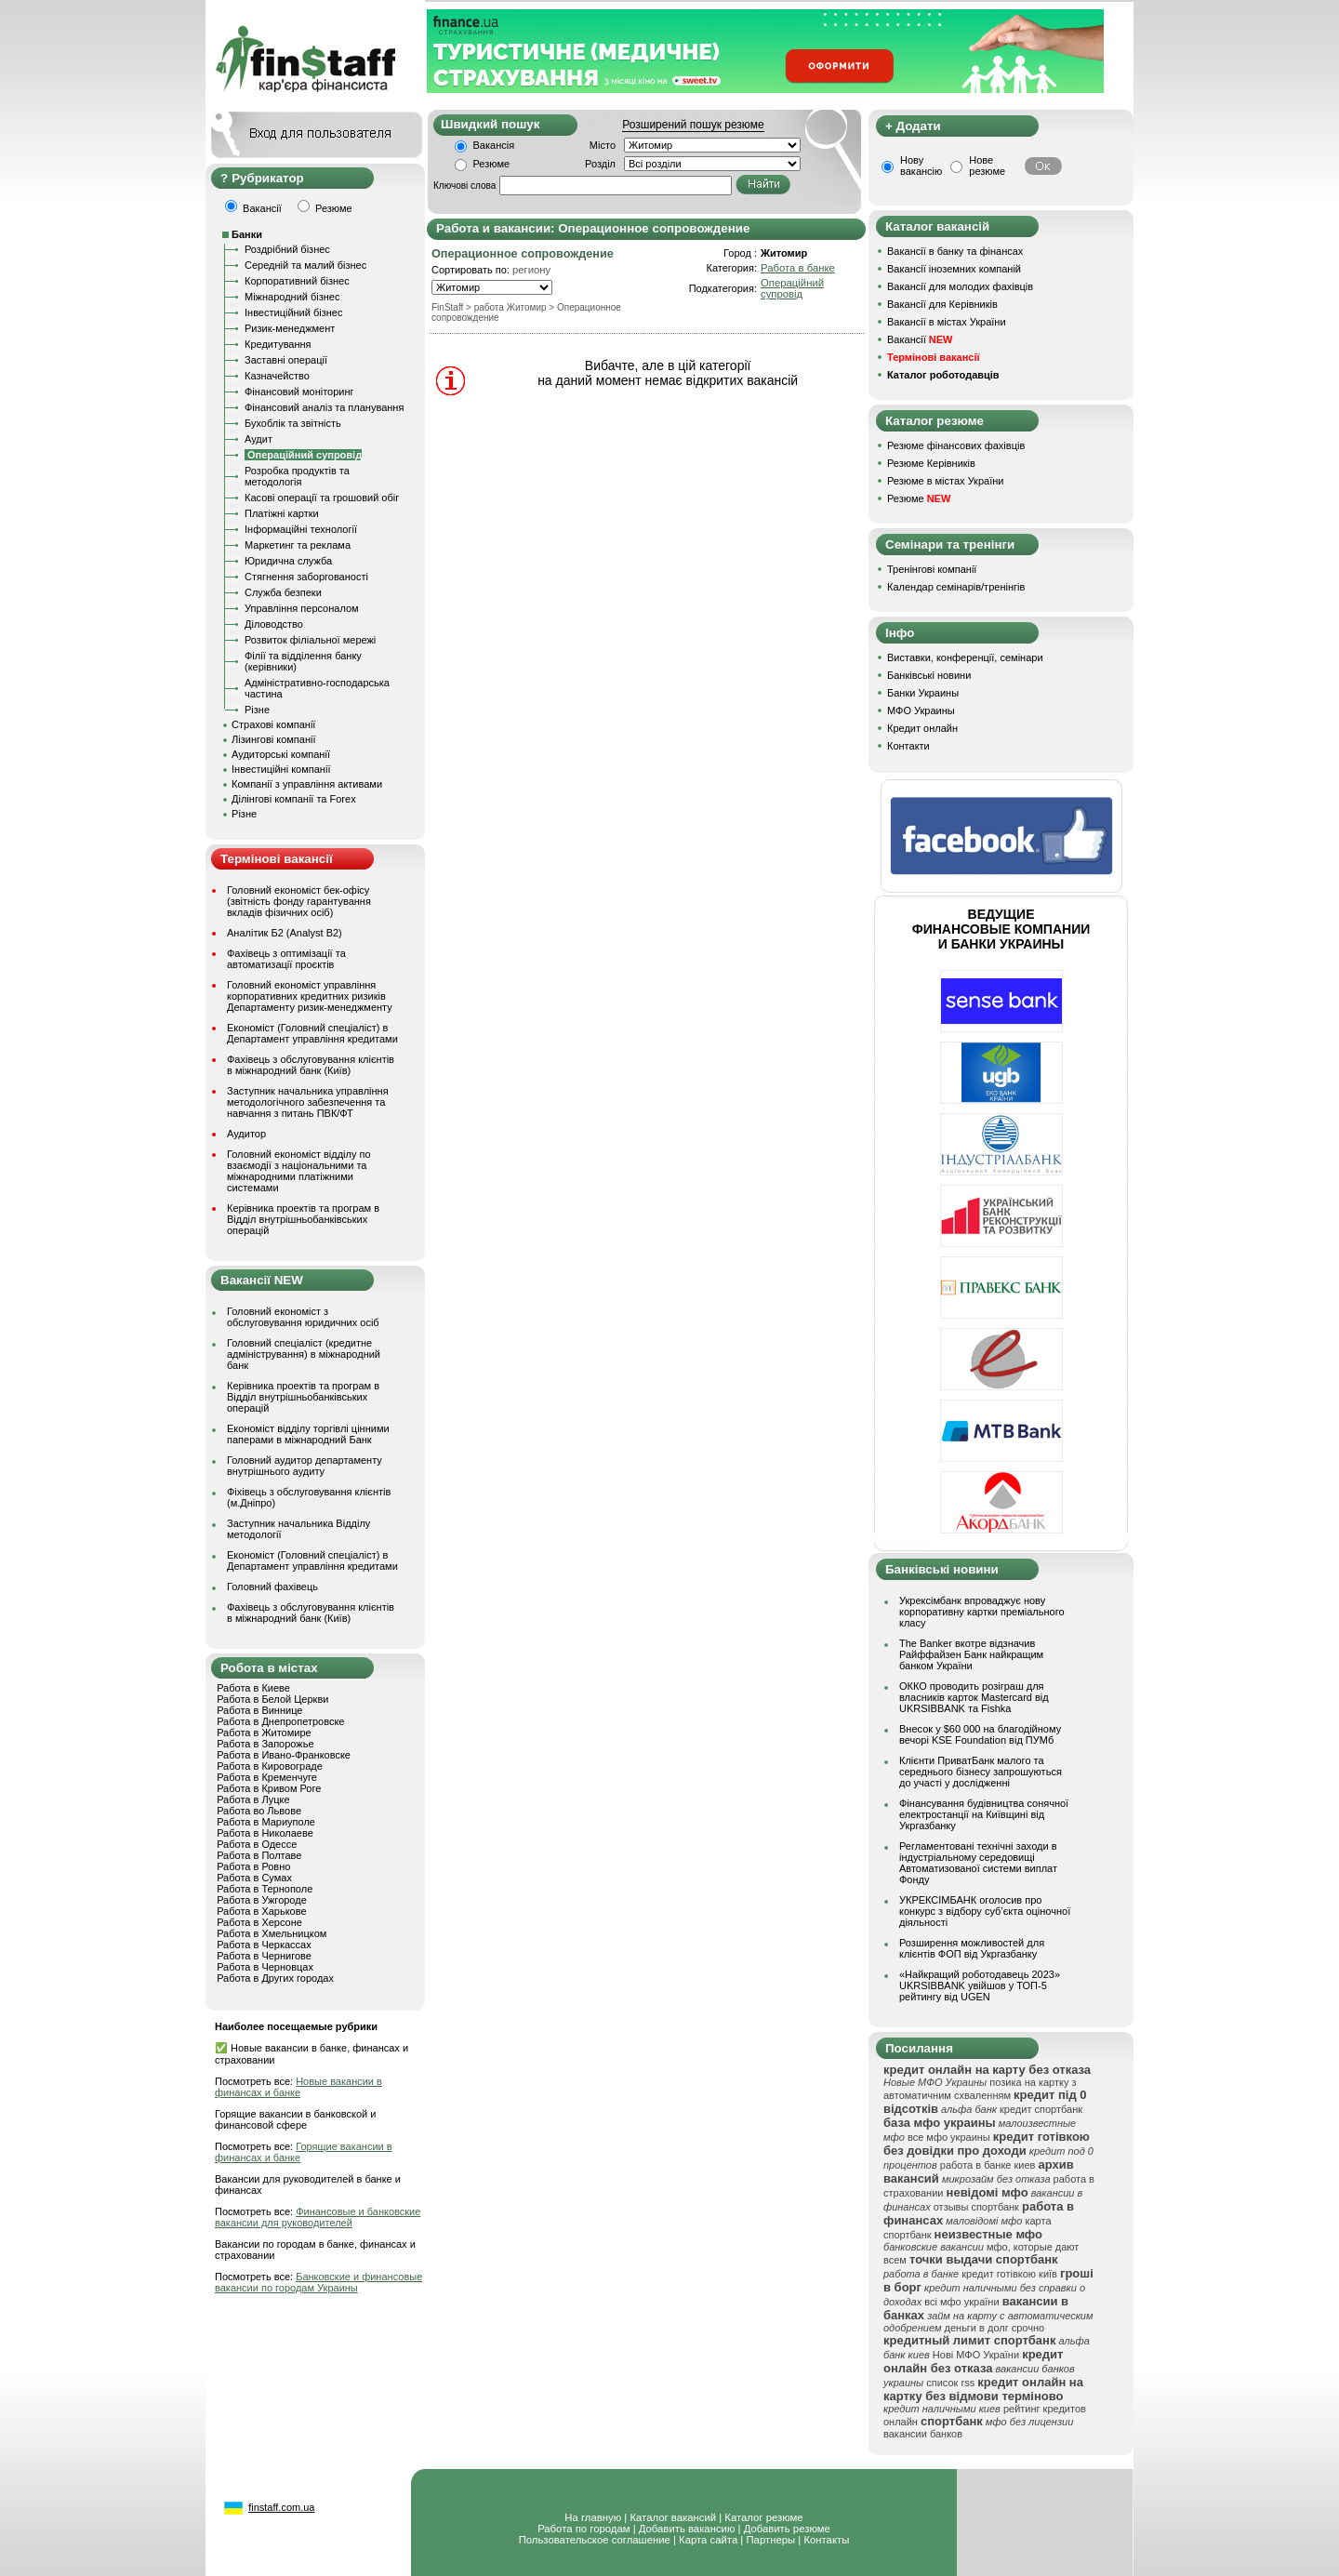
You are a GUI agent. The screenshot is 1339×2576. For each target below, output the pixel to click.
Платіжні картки (282, 513)
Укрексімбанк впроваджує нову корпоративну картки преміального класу (982, 1611)
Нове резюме (987, 165)
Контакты (826, 2539)
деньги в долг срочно (995, 2327)
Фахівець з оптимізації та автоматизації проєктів (286, 959)
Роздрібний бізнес (287, 249)
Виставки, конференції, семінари (965, 657)
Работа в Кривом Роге (269, 1788)
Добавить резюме (787, 2528)
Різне (257, 709)
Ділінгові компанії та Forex (294, 798)
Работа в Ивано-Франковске (284, 1754)
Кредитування (278, 344)
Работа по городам (583, 2528)
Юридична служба (288, 560)
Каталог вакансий (673, 2517)
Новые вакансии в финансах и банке (298, 2087)
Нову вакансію (921, 165)
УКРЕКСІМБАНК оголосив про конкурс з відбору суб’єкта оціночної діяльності (984, 1911)
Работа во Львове (259, 1810)
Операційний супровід (792, 288)
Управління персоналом (302, 608)
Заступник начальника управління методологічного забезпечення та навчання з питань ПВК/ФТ (308, 1102)
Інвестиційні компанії (281, 769)
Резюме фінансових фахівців (956, 445)
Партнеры (770, 2539)
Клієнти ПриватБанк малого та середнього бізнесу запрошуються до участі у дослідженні (980, 1771)
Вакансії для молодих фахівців (960, 286)
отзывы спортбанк (976, 2206)
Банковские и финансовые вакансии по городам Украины (318, 2282)
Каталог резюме (763, 2517)
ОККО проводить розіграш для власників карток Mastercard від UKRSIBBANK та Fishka (974, 1697)
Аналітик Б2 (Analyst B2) (284, 932)
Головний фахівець (272, 1586)
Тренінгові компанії (931, 569)
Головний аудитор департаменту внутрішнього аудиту (304, 1465)
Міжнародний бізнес (292, 296)
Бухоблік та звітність (293, 423)
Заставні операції (286, 359)
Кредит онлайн (922, 728)
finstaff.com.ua (281, 2507)
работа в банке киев (988, 2165)
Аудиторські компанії (281, 754)
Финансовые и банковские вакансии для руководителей (317, 2217)
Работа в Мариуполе (266, 1821)
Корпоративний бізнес (297, 280)
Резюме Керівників (931, 463)
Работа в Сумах (254, 1877)
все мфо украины (949, 2137)
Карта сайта (708, 2539)
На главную (592, 2517)
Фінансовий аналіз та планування (324, 407)
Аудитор (246, 1133)
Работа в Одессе (257, 1844)
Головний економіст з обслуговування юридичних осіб (303, 1317)
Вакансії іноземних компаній (954, 268)
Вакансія (494, 145)
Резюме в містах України (945, 480)
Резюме (491, 163)
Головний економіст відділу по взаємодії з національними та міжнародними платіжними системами (299, 1171)
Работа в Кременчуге (267, 1777)
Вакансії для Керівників (942, 304)
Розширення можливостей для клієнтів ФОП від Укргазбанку (971, 1948)
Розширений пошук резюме (692, 124)
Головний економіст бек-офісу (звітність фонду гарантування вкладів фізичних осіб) (299, 901)
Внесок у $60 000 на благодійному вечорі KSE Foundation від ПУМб (980, 1734)
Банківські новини (929, 675)
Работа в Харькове (261, 1911)
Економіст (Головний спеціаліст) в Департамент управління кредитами (312, 1033)
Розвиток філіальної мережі (310, 639)
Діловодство (274, 624)
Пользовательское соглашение (594, 2539)
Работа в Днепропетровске (280, 1721)
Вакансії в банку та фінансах (955, 251)
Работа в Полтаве (259, 1855)
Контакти (908, 745)
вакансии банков (922, 2433)
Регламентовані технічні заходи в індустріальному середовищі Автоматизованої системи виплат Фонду (978, 1862)
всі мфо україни (961, 2301)
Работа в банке (798, 267)
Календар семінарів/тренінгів (956, 586)
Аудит (258, 439)
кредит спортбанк (1041, 2109)
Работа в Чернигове (264, 1955)
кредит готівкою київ (1009, 2273)
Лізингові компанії (273, 739)
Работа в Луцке (253, 1799)
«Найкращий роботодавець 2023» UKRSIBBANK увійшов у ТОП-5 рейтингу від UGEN (979, 1985)
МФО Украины (921, 710)
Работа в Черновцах (265, 1966)
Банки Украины (923, 692)
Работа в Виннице (259, 1710)
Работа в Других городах (275, 1978)
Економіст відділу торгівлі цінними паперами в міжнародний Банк (308, 1434)
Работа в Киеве (253, 1687)
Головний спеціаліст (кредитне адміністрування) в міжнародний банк (303, 1354)
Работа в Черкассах (264, 1944)
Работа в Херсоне (259, 1922)
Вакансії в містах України (946, 321)
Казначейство (277, 375)
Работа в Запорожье (265, 1743)
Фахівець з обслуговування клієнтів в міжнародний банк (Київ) (310, 1065)
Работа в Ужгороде (262, 1899)
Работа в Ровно (253, 1866)
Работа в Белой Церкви (272, 1699)
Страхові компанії (273, 724)
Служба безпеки (283, 592)
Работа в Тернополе (264, 1888)
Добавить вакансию (687, 2528)
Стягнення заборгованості (306, 576)
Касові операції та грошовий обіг (322, 497)
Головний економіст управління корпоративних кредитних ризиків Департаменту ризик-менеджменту (309, 996)
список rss (950, 2382)
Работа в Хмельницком (271, 1933)
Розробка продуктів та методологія (297, 476)
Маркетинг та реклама (298, 545)
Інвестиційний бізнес (293, 312)
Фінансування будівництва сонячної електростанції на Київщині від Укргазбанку (983, 1814)
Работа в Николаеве (265, 1833)
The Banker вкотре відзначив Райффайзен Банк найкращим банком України (971, 1654)
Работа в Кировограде (270, 1766)
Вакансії (919, 339)
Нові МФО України (976, 2354)
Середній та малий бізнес (305, 265)
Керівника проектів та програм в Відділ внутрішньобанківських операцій (303, 1219)
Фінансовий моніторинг (299, 391)
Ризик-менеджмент (290, 328)
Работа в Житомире (264, 1732)
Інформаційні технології (301, 529)
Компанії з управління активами (307, 784)
